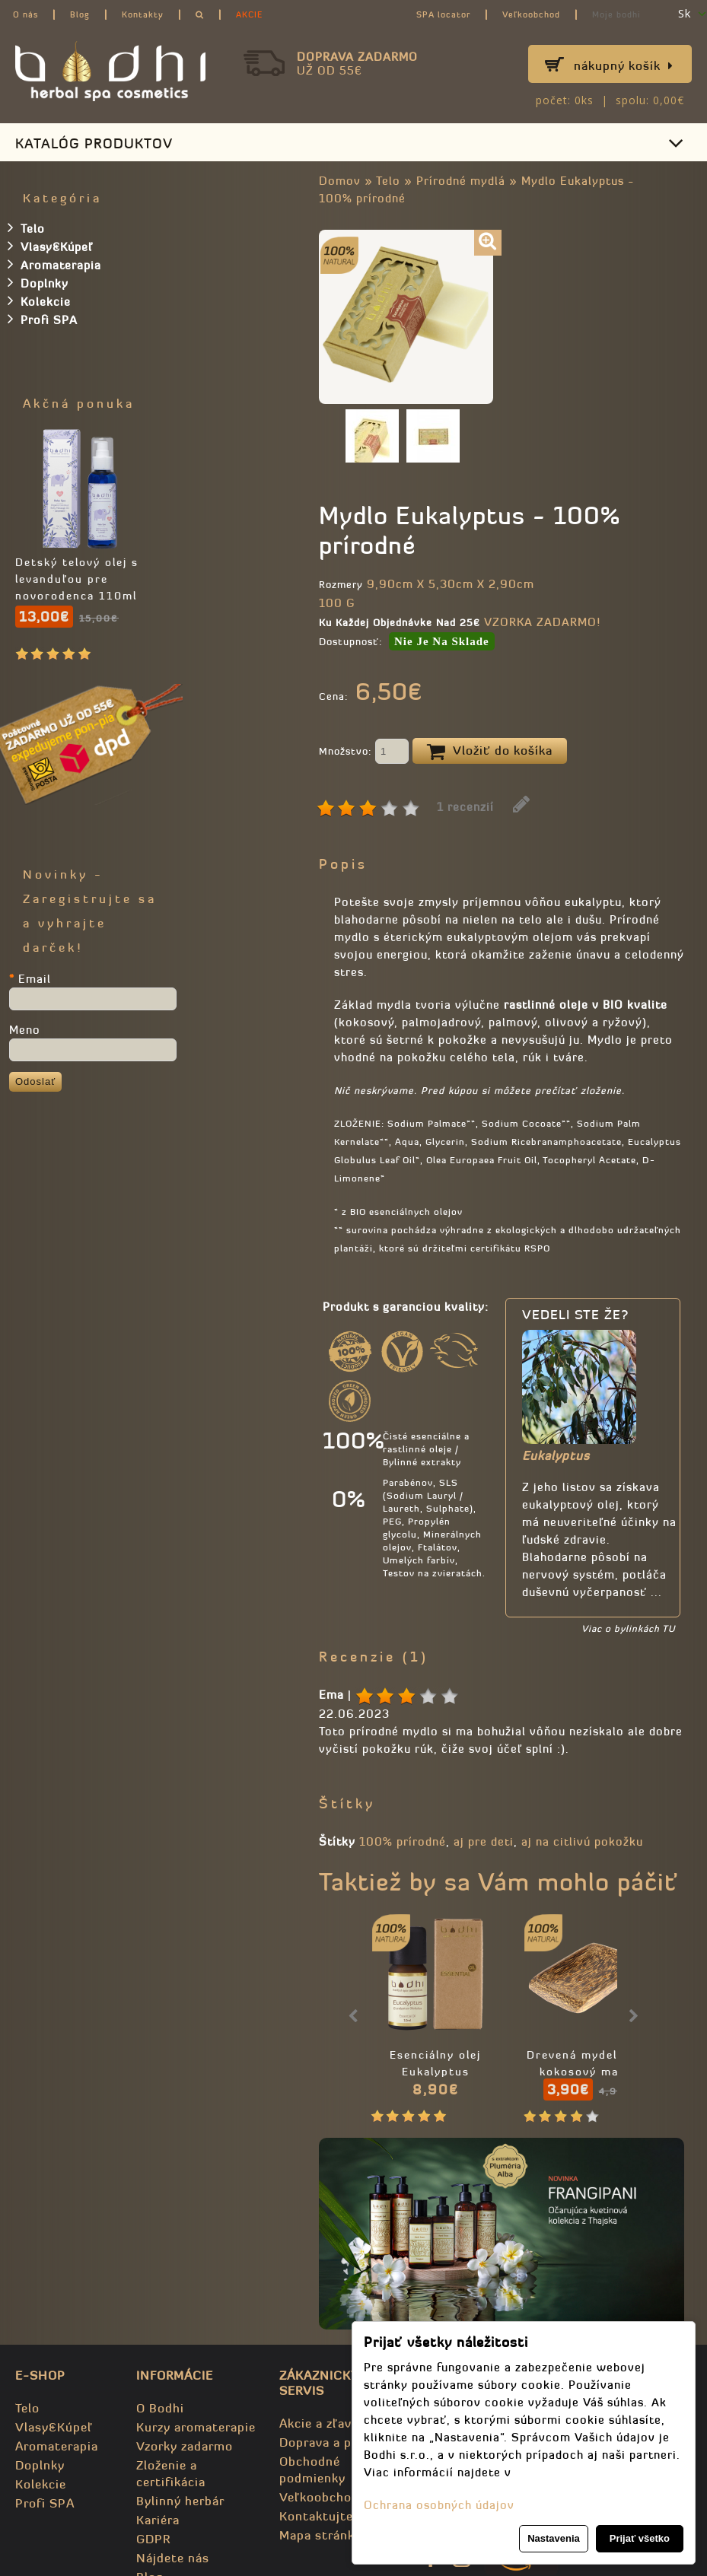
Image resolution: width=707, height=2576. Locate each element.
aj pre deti (484, 1841)
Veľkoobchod (531, 14)
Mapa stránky (320, 2535)
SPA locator (443, 14)
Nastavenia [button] (553, 2538)
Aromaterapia (54, 264)
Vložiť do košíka (490, 752)
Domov (340, 180)
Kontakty (143, 14)
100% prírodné (402, 1841)
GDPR (153, 2538)
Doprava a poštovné (340, 2442)
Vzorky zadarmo (184, 2446)
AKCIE (249, 14)
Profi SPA (43, 318)
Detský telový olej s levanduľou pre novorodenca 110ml (77, 579)
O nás (25, 14)
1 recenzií (465, 807)
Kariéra (158, 2519)
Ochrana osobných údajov (439, 2505)
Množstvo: (364, 752)
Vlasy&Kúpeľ (50, 245)
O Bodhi (160, 2407)
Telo (388, 180)
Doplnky (38, 282)
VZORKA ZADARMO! (542, 622)
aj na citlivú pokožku (582, 1841)
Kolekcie (39, 300)
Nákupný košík (624, 65)
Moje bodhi (616, 14)
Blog (80, 14)
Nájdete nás (172, 2557)
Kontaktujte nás (328, 2516)
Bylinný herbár (180, 2500)
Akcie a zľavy (318, 2423)
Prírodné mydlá (460, 180)
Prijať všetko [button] (640, 2538)
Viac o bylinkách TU (628, 1628)
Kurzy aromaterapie (196, 2426)
